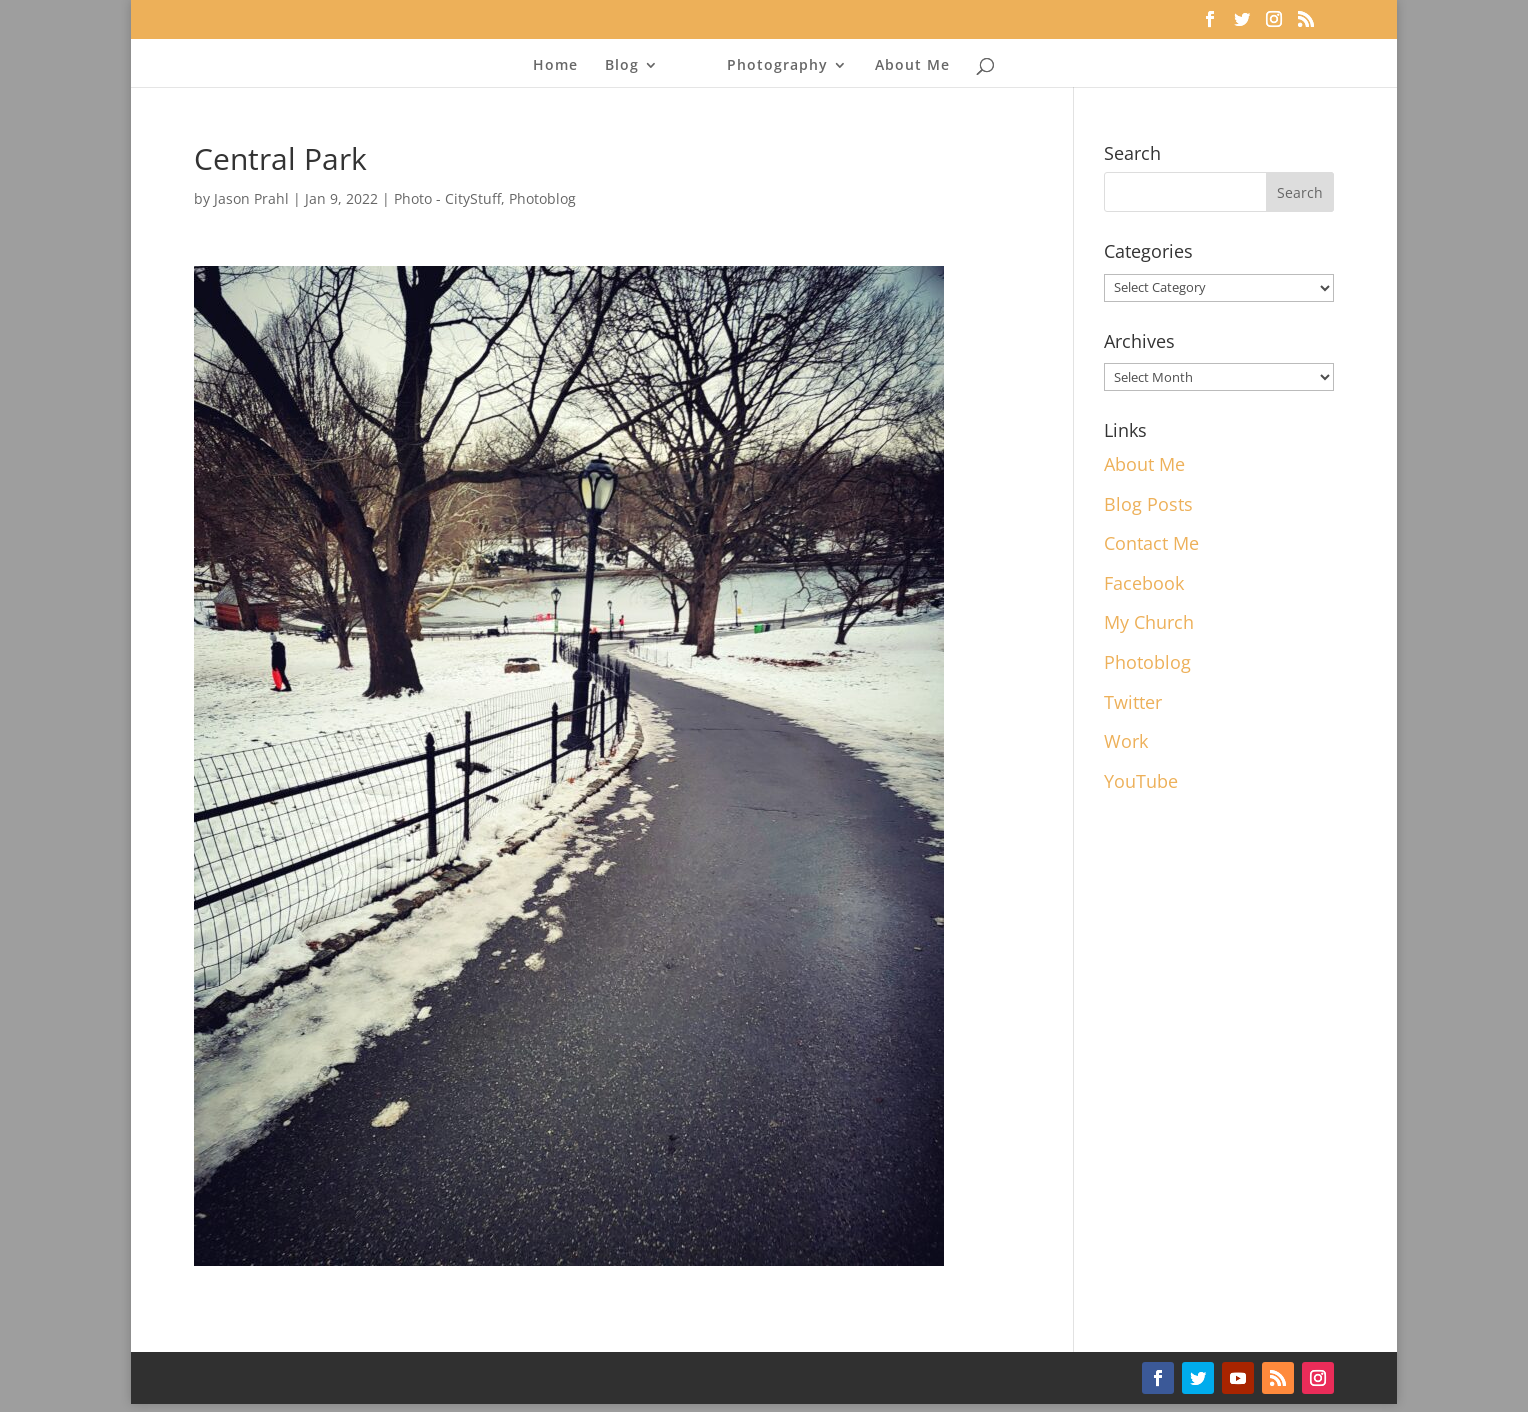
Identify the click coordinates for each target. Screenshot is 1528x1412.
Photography (777, 66)
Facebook (1144, 583)
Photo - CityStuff (447, 198)
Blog (622, 66)
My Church (1149, 622)
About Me (912, 66)
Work (1126, 741)
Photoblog (542, 198)
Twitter (1133, 702)
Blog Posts (1148, 504)
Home (555, 66)
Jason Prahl (251, 198)
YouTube (1141, 781)
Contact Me (1151, 543)
